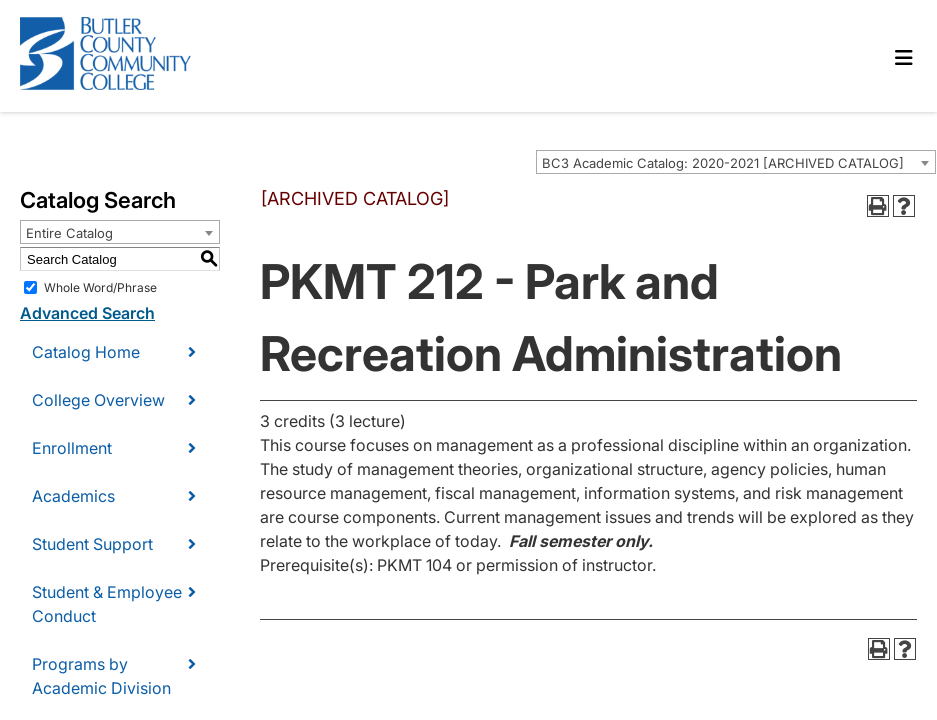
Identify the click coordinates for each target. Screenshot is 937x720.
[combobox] (736, 162)
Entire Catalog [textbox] (69, 233)
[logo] (122, 56)
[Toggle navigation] (904, 58)
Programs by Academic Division (101, 676)
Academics (73, 496)
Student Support (92, 544)
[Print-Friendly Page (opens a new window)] (878, 206)
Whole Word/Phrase (100, 287)
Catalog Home (86, 352)
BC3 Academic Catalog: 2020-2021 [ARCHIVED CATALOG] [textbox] (723, 163)
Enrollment (72, 448)
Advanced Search (87, 313)
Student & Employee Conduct (107, 604)
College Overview (98, 400)
